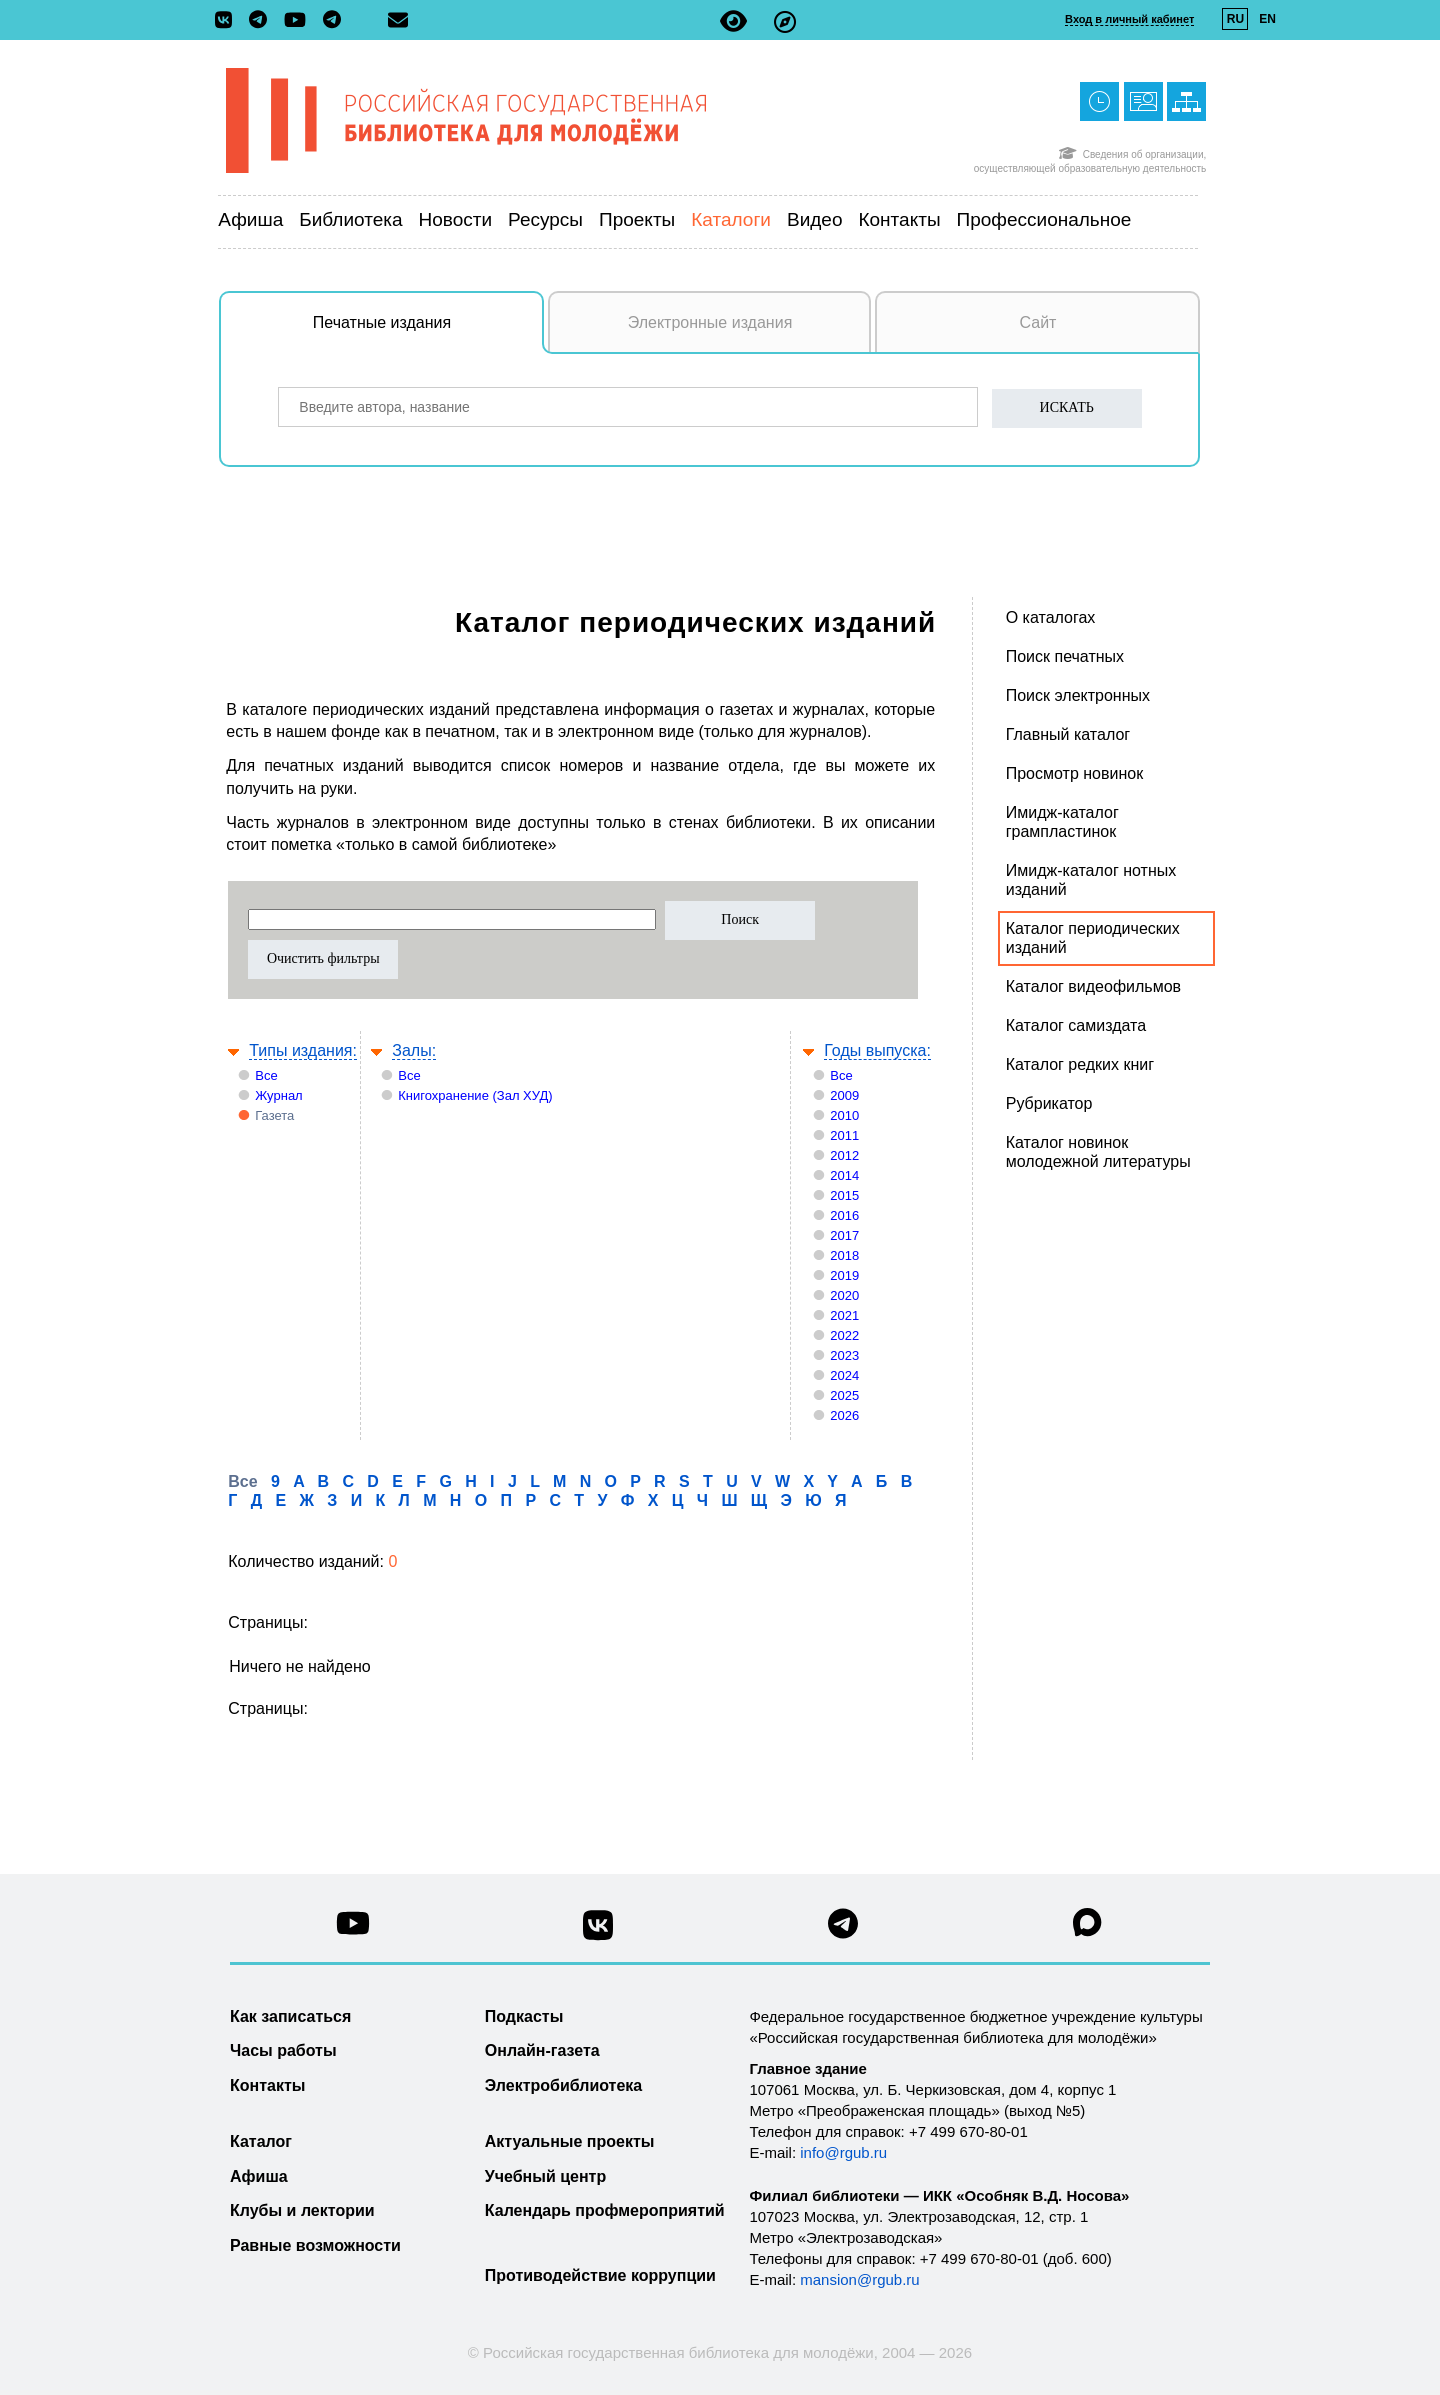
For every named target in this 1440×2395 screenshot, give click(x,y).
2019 (844, 1275)
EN (1267, 19)
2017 (844, 1235)
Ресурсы (545, 219)
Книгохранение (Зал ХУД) (475, 1095)
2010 (844, 1115)
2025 (844, 1395)
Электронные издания (710, 322)
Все (266, 1075)
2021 (844, 1315)
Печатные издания (429, 333)
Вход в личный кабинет (1129, 19)
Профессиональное (1044, 219)
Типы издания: (303, 1050)
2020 (844, 1295)
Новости (456, 219)
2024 (844, 1375)
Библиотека (350, 219)
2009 (844, 1095)
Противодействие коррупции (600, 2275)
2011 (844, 1135)
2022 (844, 1335)
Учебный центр (545, 2176)
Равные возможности (315, 2245)
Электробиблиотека (563, 2085)
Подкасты (524, 2016)
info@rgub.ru (843, 2152)
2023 (844, 1355)
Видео (815, 219)
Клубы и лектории (302, 2210)
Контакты (899, 219)
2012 (844, 1155)
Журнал (278, 1095)
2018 (844, 1255)
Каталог (261, 2141)
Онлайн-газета (542, 2050)
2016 (844, 1215)
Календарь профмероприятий (605, 2210)
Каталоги (731, 219)
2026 (844, 1415)
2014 (844, 1175)
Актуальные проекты (570, 2141)
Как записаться (290, 2016)
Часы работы (283, 2050)
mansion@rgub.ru (859, 2279)
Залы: (414, 1050)
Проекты (637, 219)
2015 (844, 1195)
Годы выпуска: (877, 1050)
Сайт (1038, 322)
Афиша (250, 219)
